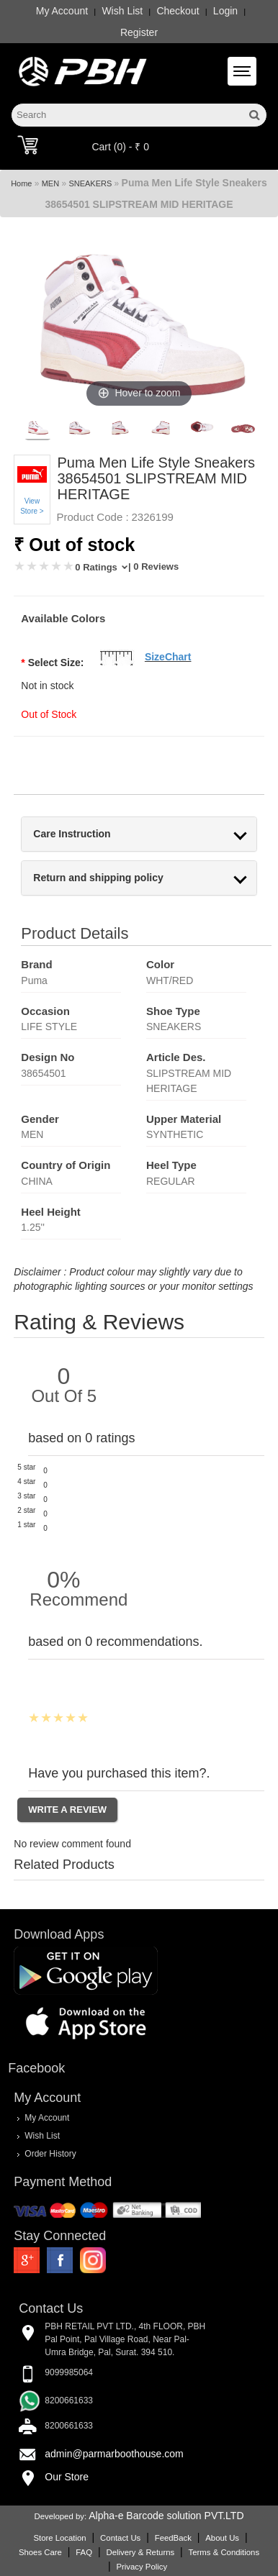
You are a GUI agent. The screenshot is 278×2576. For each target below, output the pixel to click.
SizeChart (168, 657)
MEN (50, 183)
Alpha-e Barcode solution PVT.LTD (166, 2515)
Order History (50, 2154)
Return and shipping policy (98, 878)
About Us (222, 2538)
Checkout (177, 11)
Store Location (59, 2538)
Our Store (67, 2476)
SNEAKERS (90, 183)
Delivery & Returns (140, 2552)
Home (21, 183)
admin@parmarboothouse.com (114, 2453)
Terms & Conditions (224, 2552)
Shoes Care (40, 2552)
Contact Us (120, 2538)
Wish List (122, 11)
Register (139, 32)
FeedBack (173, 2538)
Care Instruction (71, 834)
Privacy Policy (141, 2566)
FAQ (84, 2552)
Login (225, 11)
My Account (62, 11)
